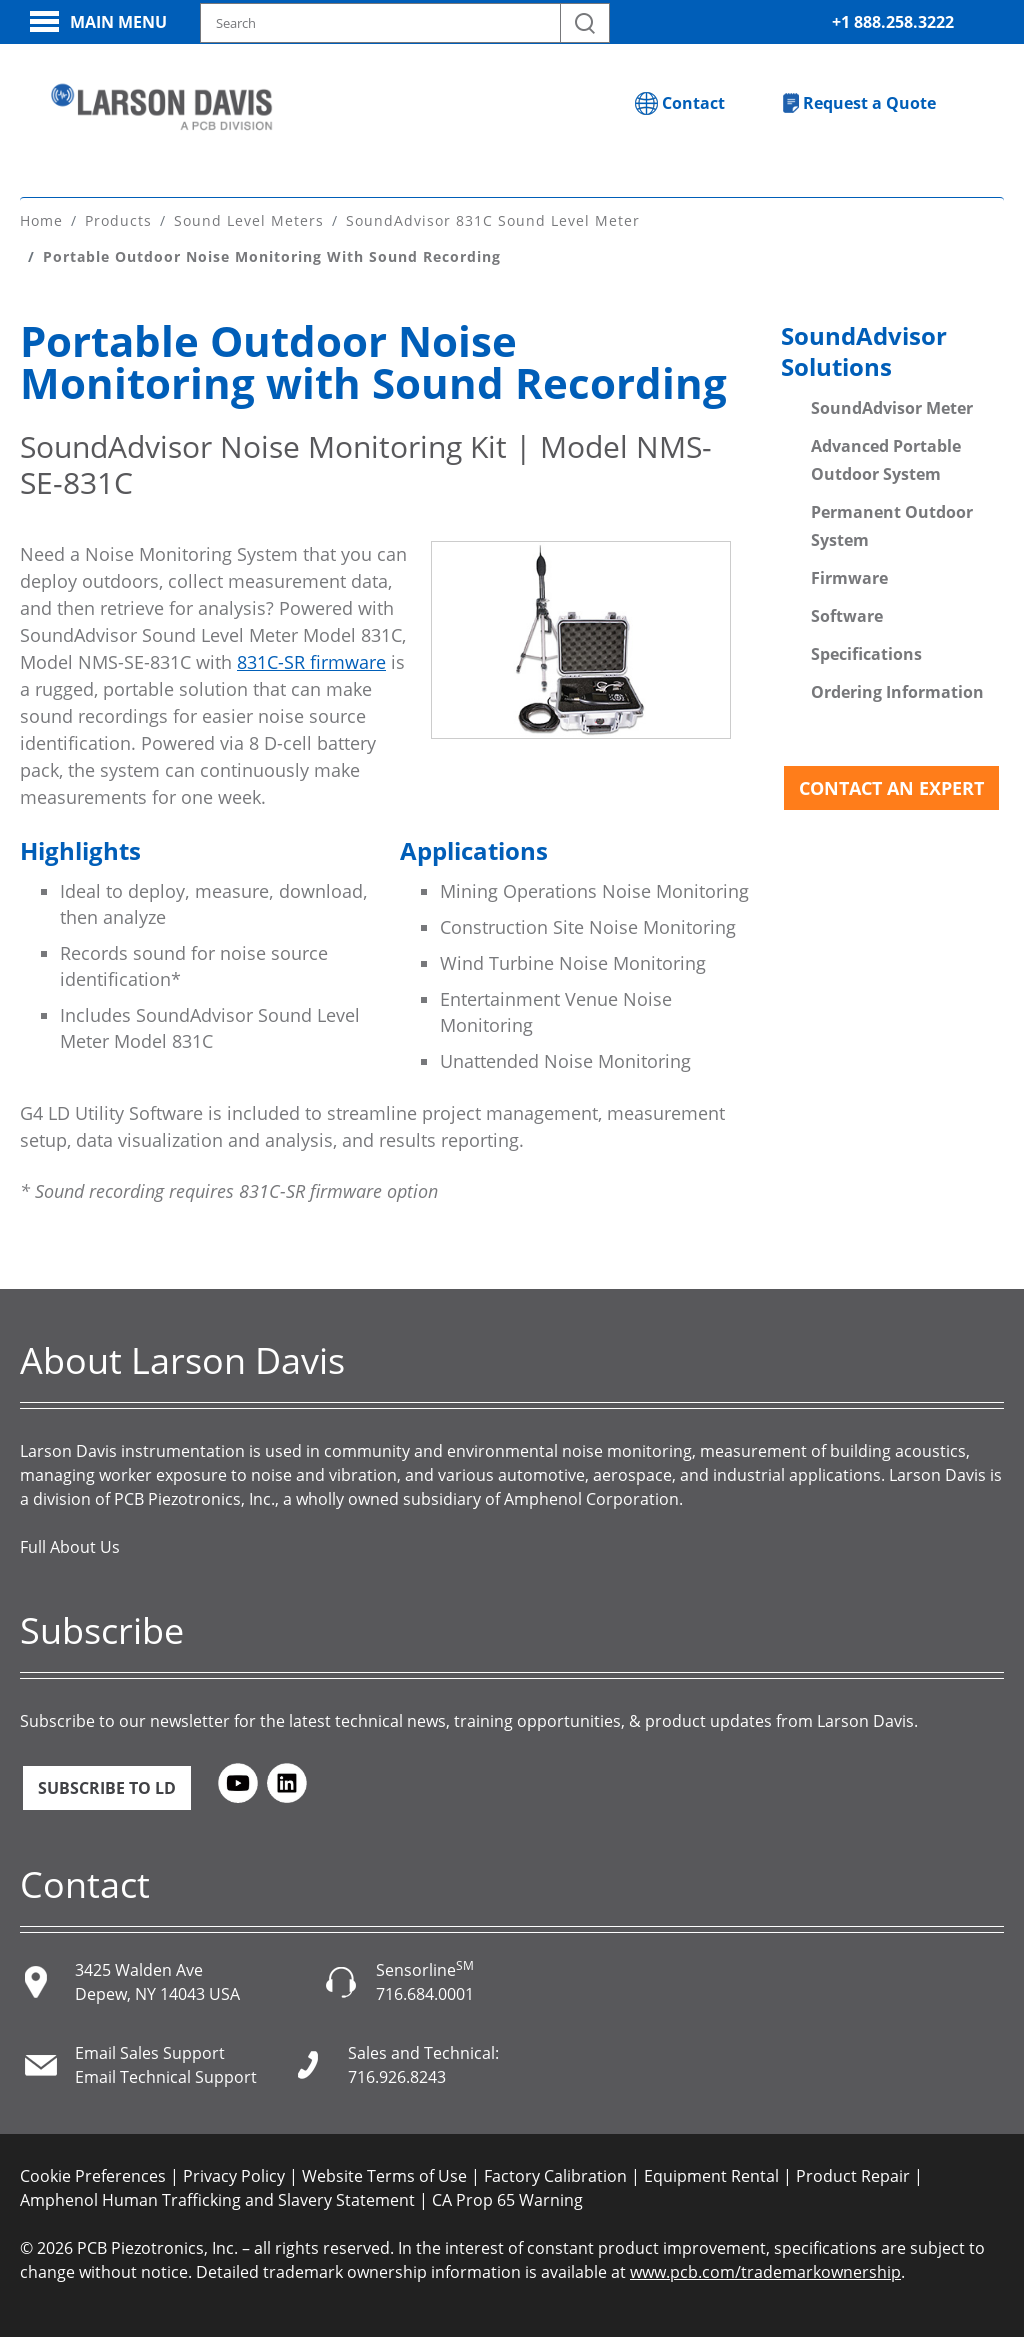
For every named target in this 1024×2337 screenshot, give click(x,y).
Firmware (849, 577)
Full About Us (70, 1546)
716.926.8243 (397, 2076)
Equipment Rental (711, 2175)
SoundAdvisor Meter (892, 407)
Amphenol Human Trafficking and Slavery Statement (217, 2199)
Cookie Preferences (93, 2175)
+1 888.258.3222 (893, 22)
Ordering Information (897, 691)
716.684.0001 (425, 1993)
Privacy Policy (234, 2175)
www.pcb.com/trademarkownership (765, 2271)
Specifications (866, 653)
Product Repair (853, 2175)
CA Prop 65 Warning (507, 2199)
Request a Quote (869, 103)
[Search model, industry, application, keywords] (405, 23)
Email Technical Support (166, 2076)
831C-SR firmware (311, 661)
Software (847, 615)
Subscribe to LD (107, 1787)
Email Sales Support (150, 2052)
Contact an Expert (891, 787)
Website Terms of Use (384, 2175)
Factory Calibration (555, 2175)
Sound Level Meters (249, 219)
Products (118, 219)
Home (41, 219)
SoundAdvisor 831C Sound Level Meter (493, 219)
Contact (693, 103)
